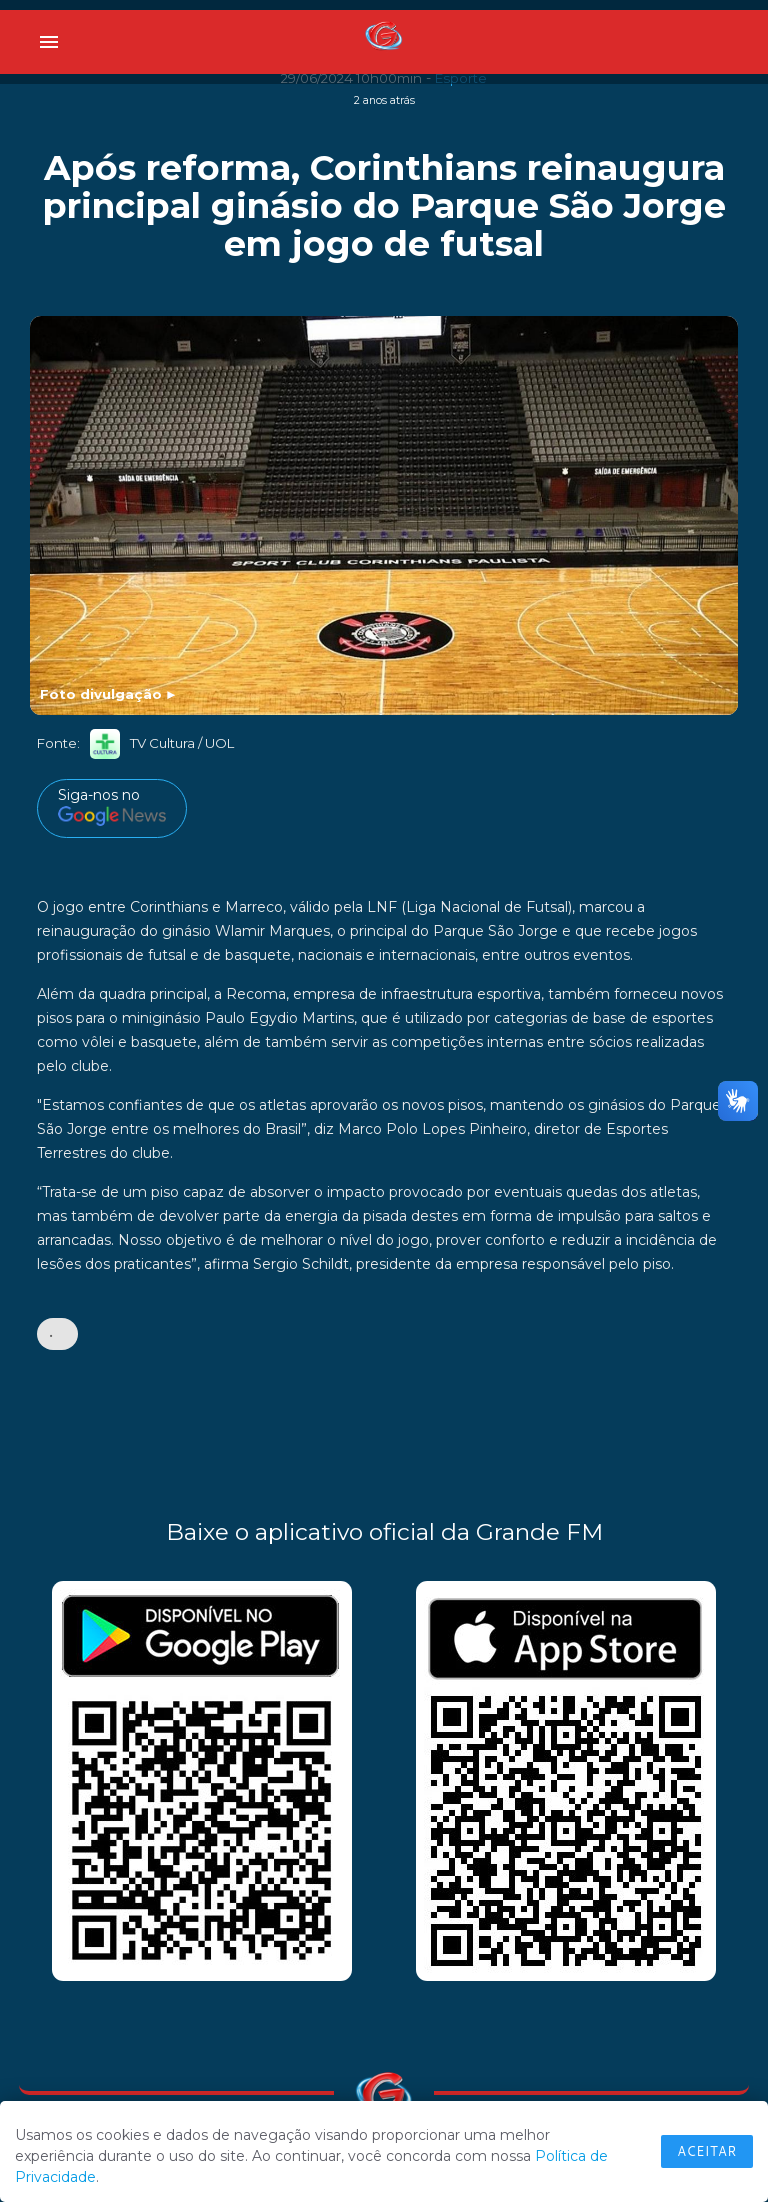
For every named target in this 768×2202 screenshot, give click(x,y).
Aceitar (707, 2151)
